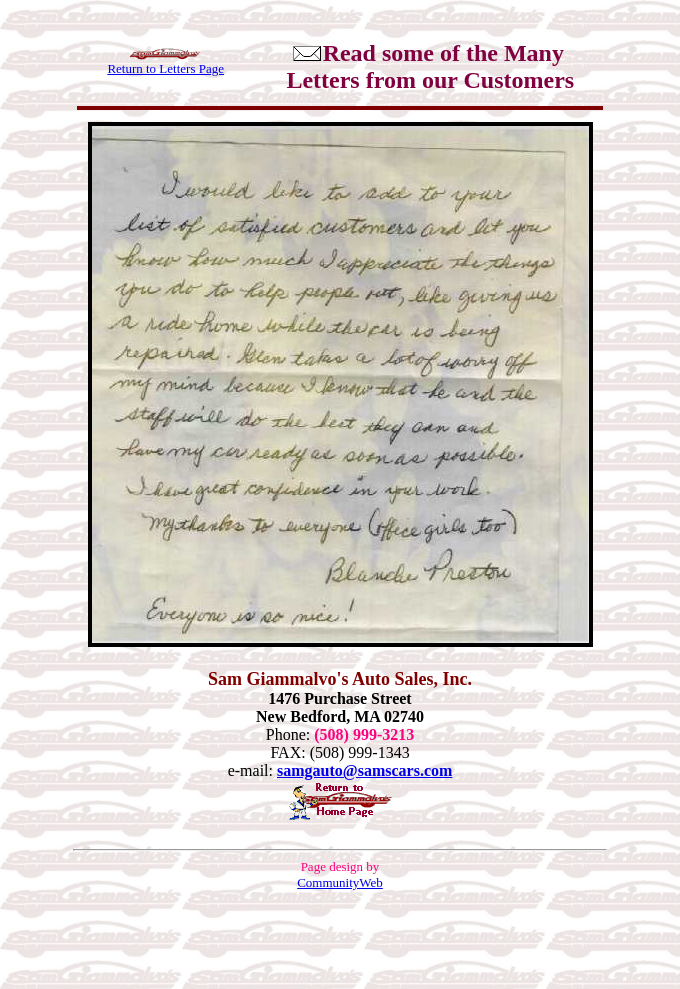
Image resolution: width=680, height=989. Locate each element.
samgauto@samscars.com (364, 770)
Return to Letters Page (165, 68)
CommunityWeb (340, 882)
